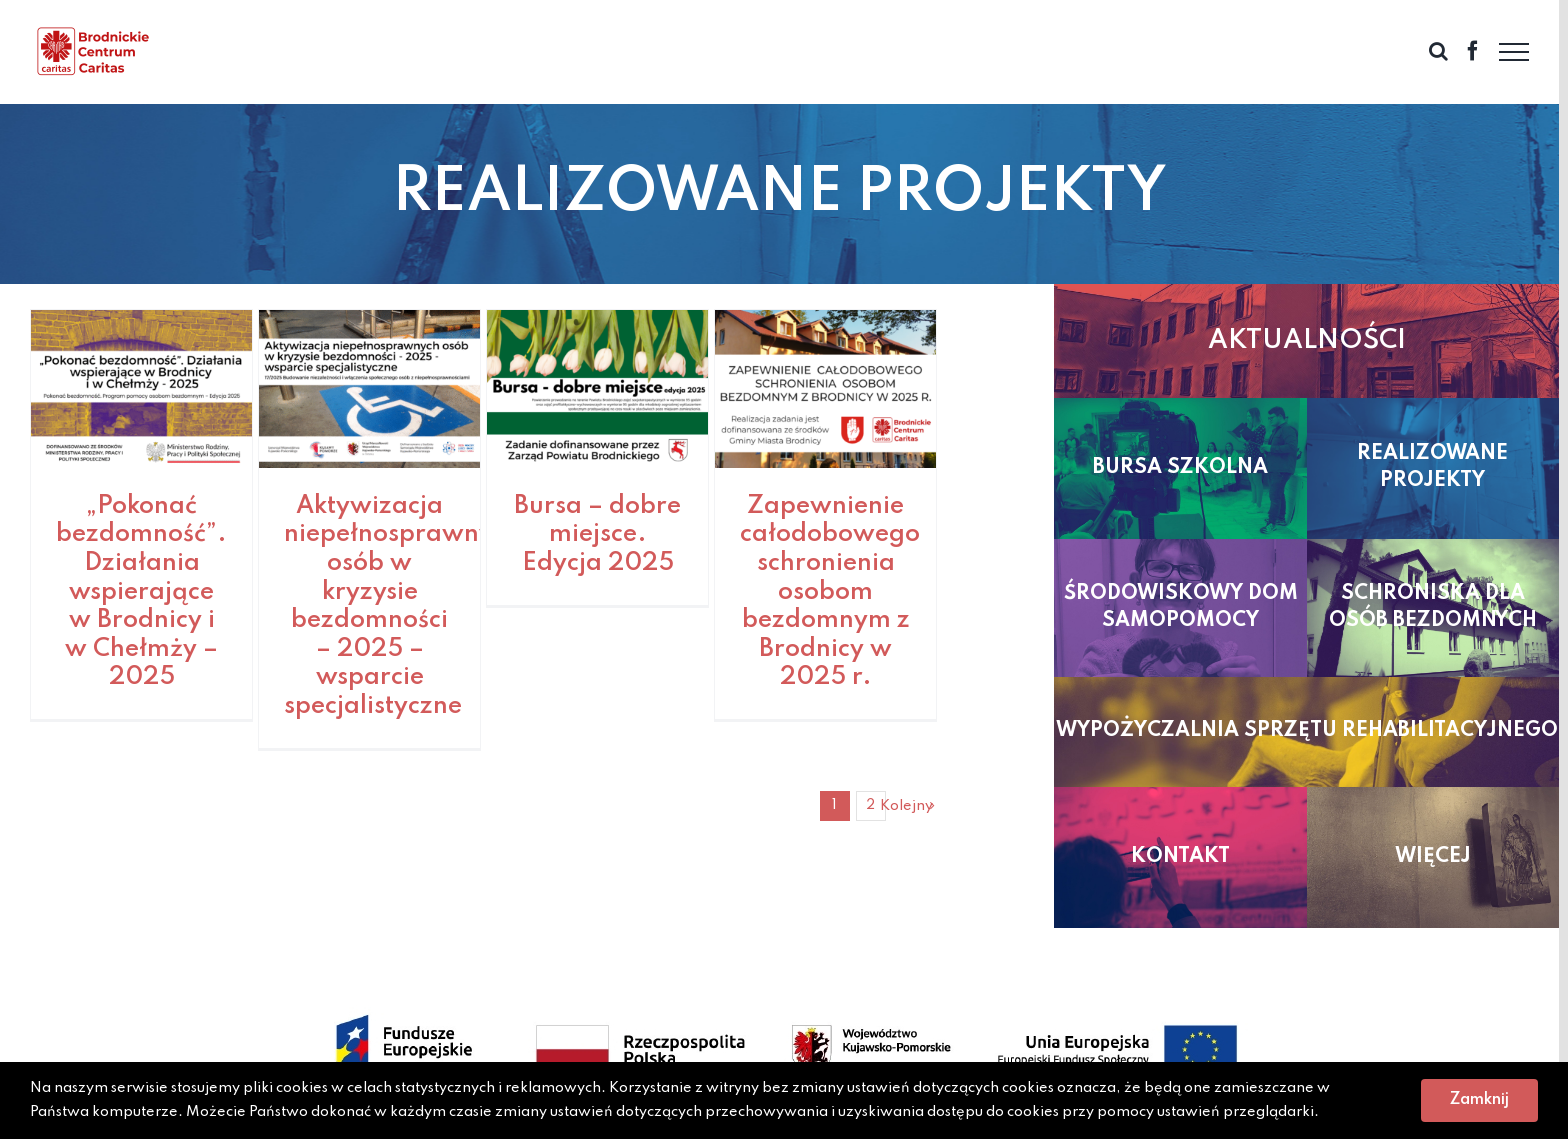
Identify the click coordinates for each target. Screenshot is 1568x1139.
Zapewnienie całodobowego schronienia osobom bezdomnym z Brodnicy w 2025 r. (830, 592)
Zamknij (1479, 1100)
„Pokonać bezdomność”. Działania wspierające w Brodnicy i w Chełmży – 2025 (141, 592)
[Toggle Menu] (1514, 52)
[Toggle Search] (1438, 51)
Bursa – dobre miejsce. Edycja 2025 (597, 535)
